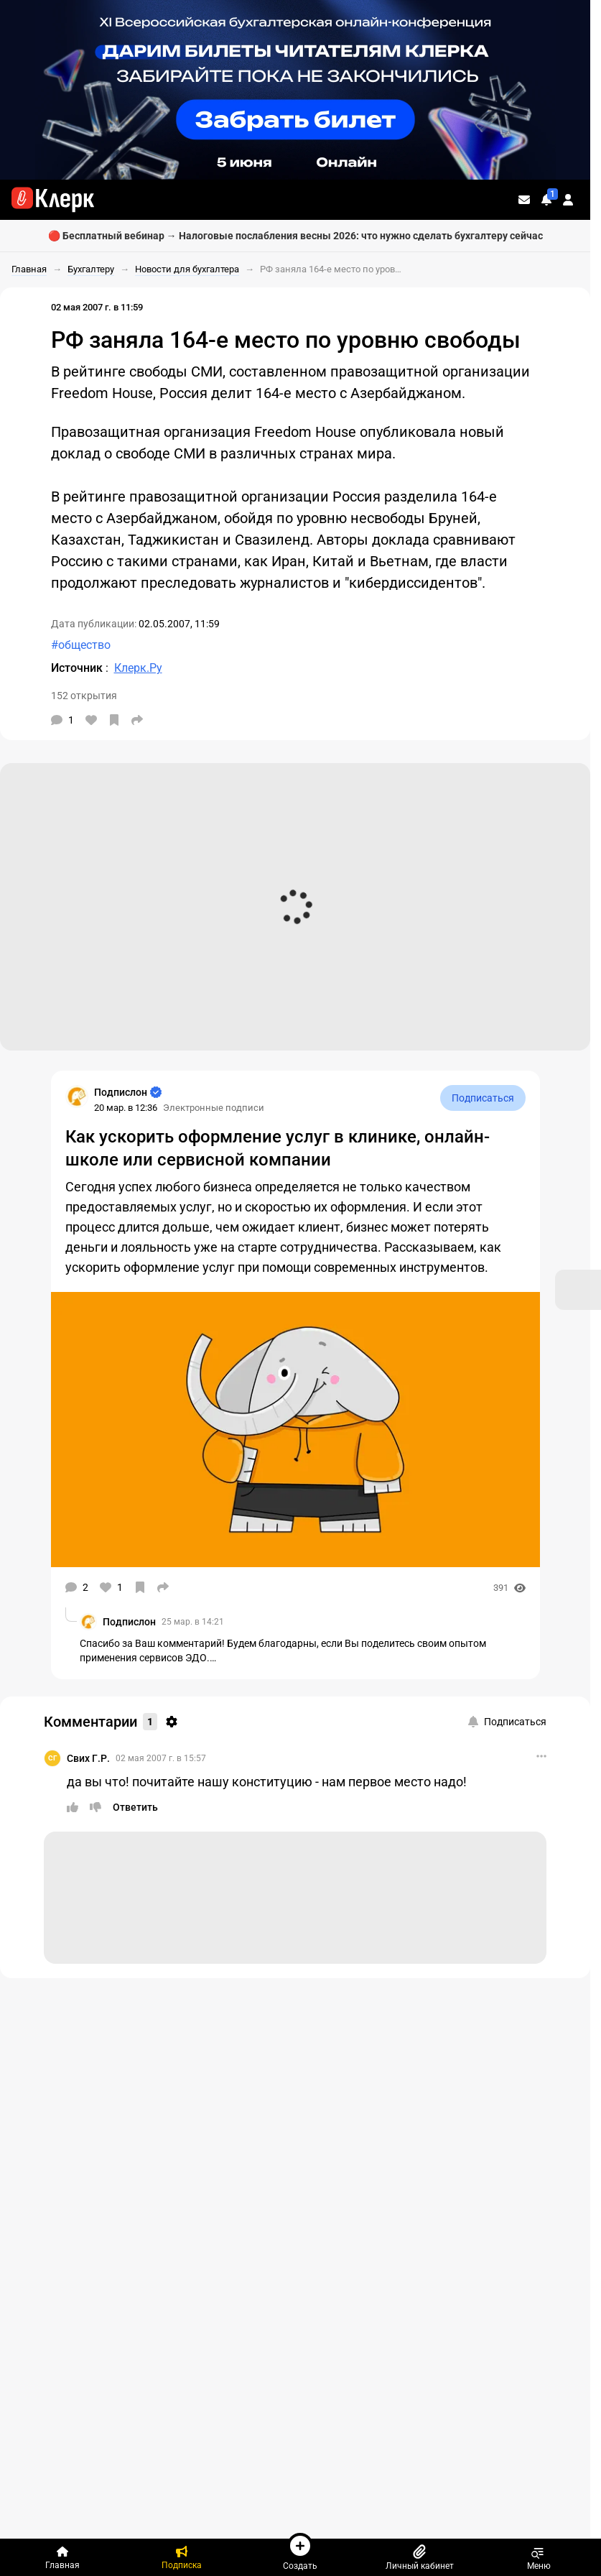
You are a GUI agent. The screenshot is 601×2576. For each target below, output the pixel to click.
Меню (539, 2557)
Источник (78, 668)
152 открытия (84, 695)
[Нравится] (91, 720)
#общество (81, 645)
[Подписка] (181, 2557)
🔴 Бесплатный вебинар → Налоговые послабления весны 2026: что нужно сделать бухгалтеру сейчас (295, 235)
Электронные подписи (213, 1107)
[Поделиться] (137, 720)
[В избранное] (114, 720)
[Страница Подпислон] (76, 1096)
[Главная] (62, 2557)
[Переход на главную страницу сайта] (52, 200)
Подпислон (129, 1622)
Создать (300, 2551)
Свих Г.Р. (88, 1758)
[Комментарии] (62, 720)
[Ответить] (135, 1807)
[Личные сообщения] (524, 200)
